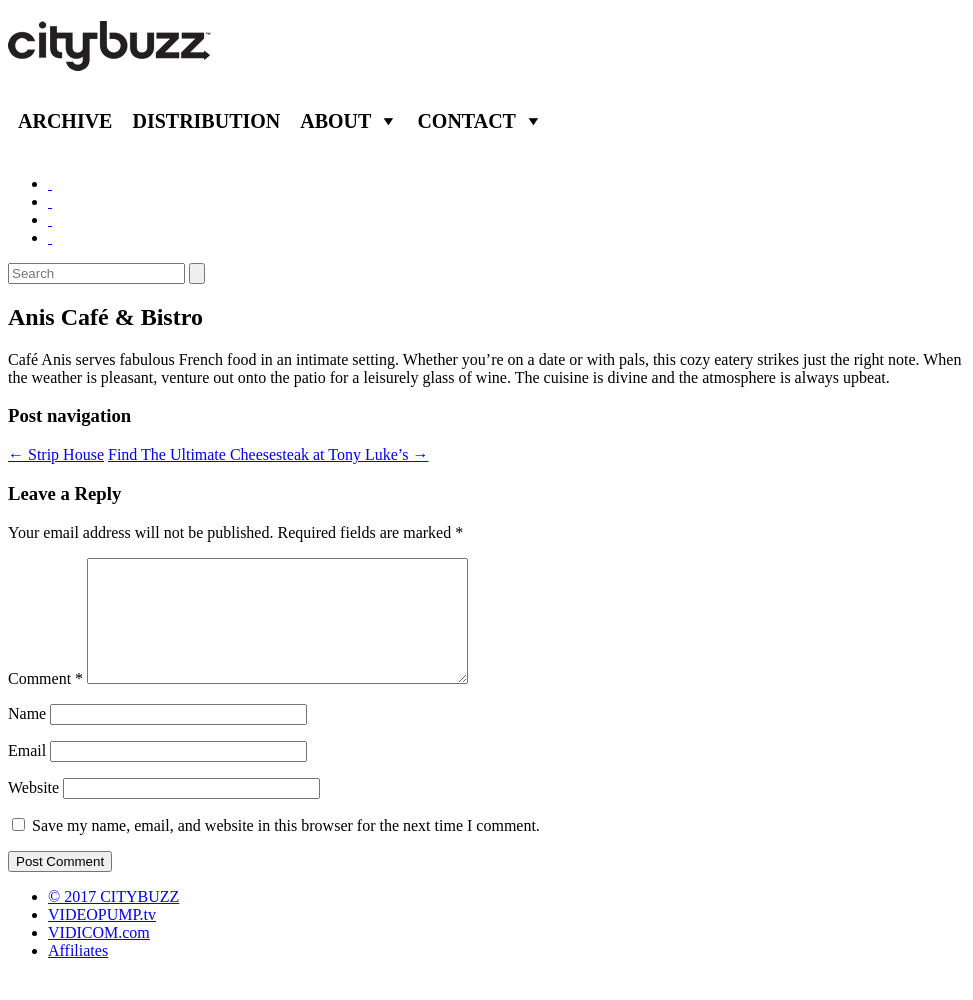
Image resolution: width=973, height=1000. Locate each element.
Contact (466, 121)
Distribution (206, 121)
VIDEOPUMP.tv (102, 938)
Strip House (56, 454)
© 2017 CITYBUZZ (113, 920)
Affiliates (78, 974)
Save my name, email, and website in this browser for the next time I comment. (286, 849)
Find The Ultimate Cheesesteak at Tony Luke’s (268, 454)
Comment (45, 702)
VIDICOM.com (99, 956)
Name (27, 737)
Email (27, 774)
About (335, 121)
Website (33, 811)
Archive (65, 121)
